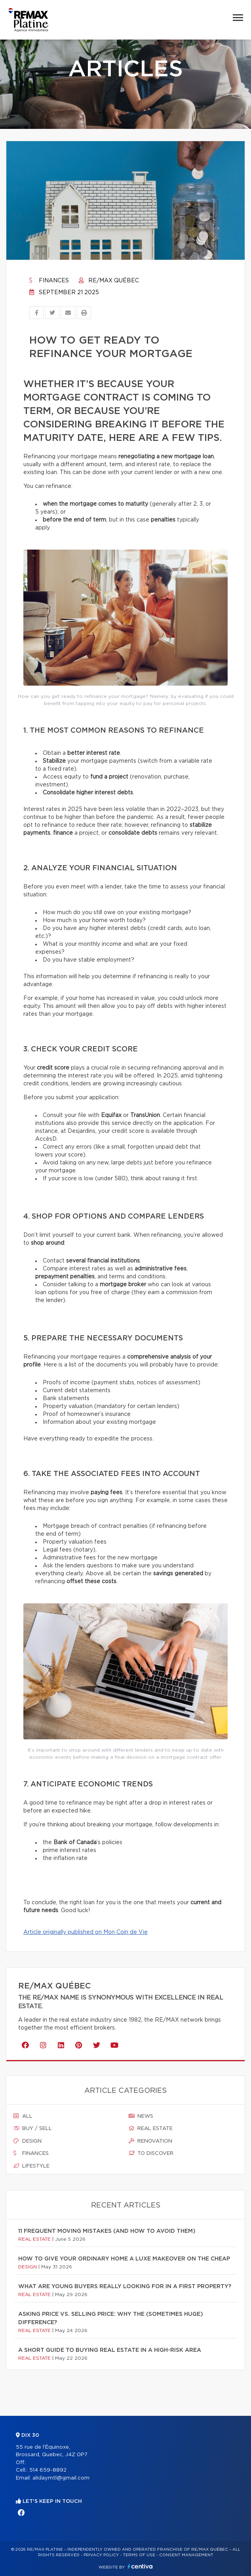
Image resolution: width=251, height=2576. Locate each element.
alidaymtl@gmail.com (60, 2478)
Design (27, 2141)
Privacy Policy (101, 2555)
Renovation (150, 2141)
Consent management (186, 2555)
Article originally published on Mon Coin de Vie (85, 1932)
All (22, 2116)
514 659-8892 (48, 2470)
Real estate (151, 2128)
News (141, 2116)
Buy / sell (32, 2128)
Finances (49, 280)
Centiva (140, 2566)
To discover (151, 2153)
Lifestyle (31, 2166)
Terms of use (139, 2555)
